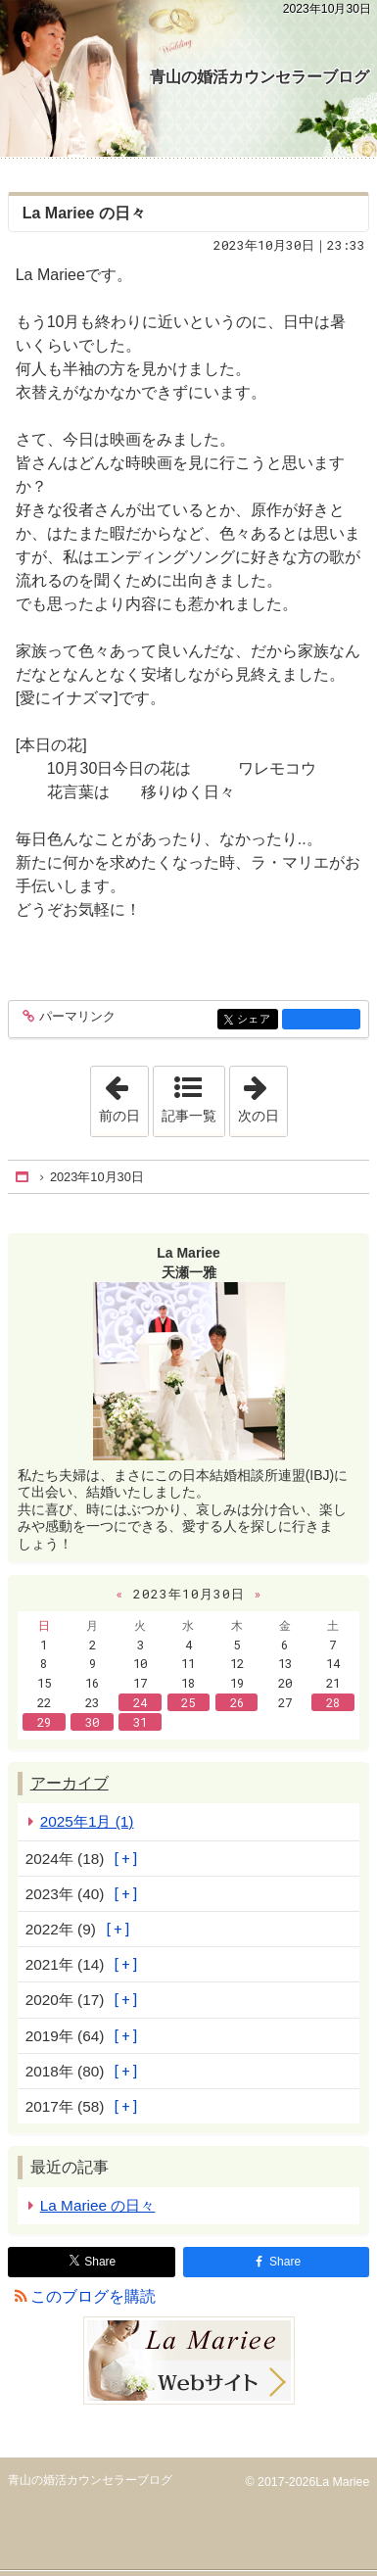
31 (140, 1722)
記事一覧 (189, 1115)
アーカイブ (69, 1783)
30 (92, 1722)
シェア (256, 1020)
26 (237, 1702)
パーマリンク (76, 1017)
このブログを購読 (93, 2296)
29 (44, 1722)
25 (188, 1702)
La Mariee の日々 (84, 213)
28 (333, 1702)
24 (140, 1702)
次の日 (262, 1095)
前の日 (123, 1095)
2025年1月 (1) (87, 1821)
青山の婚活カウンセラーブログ (259, 77)
